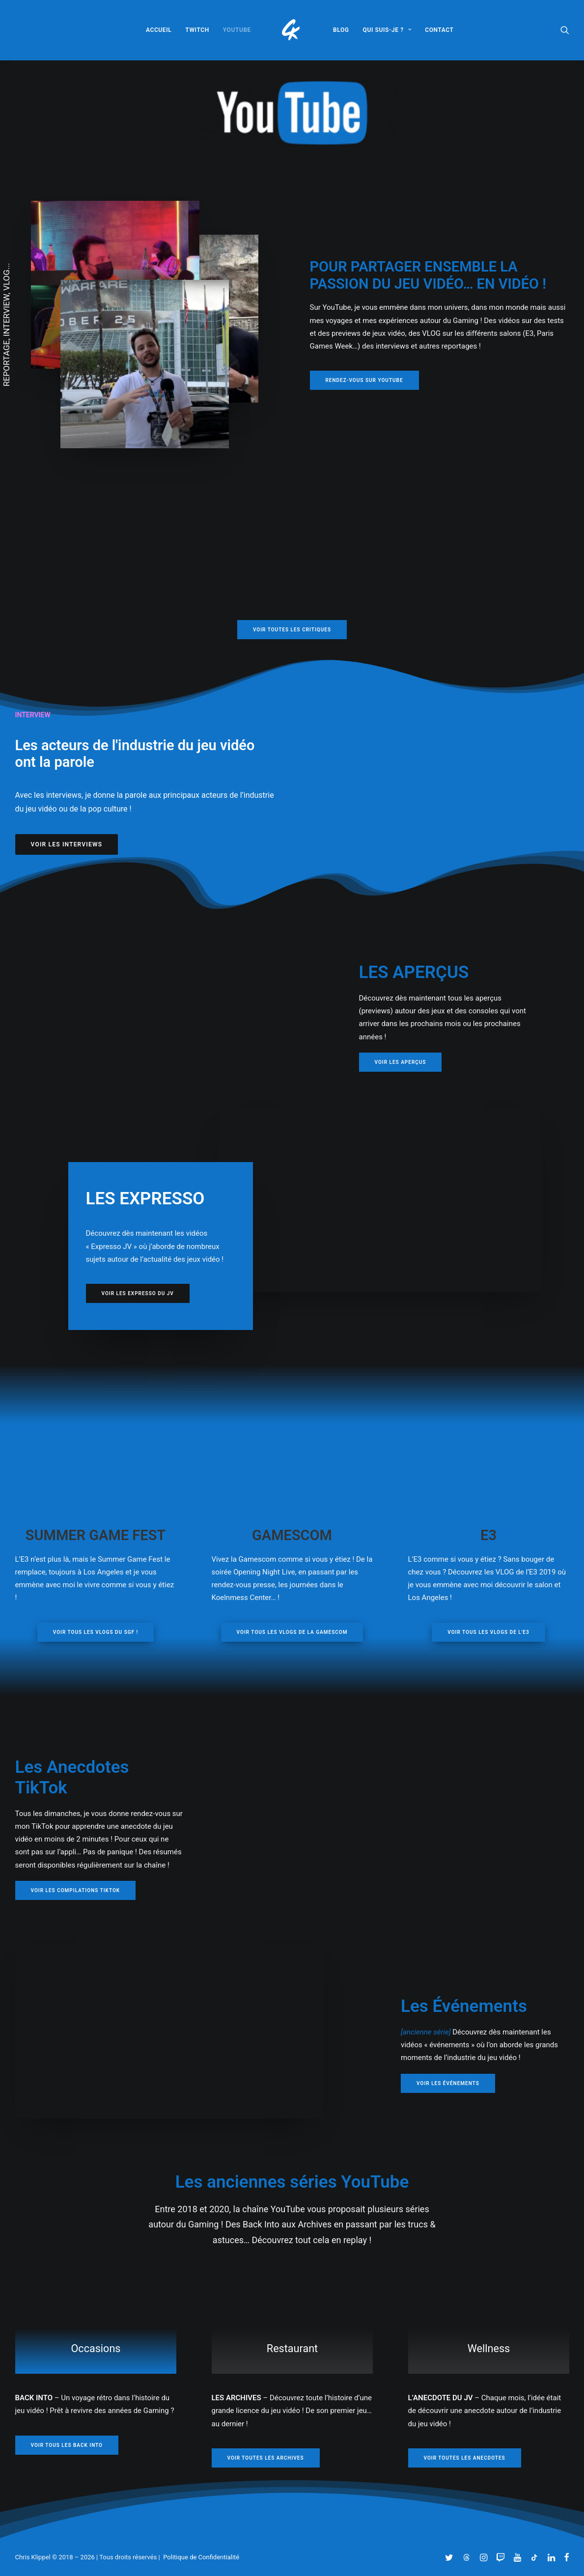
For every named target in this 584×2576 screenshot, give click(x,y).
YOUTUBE (237, 30)
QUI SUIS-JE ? (387, 30)
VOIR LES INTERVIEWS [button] (67, 844)
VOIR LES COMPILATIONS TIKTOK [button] (75, 1890)
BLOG (341, 30)
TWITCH (197, 30)
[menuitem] (158, 30)
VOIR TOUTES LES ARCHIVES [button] (265, 2457)
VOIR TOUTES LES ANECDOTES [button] (464, 2457)
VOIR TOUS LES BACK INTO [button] (67, 2444)
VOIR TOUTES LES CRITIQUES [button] (292, 629)
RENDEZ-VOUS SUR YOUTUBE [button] (364, 380)
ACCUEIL (158, 30)
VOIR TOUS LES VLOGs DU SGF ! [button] (96, 1632)
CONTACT (439, 30)
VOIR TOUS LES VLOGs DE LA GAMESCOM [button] (292, 1632)
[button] (564, 30)
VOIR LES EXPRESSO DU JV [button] (138, 1293)
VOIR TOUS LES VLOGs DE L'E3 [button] (488, 1632)
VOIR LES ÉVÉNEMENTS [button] (448, 2083)
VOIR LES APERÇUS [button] (400, 1062)
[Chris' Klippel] (292, 30)
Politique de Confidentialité (201, 2556)
